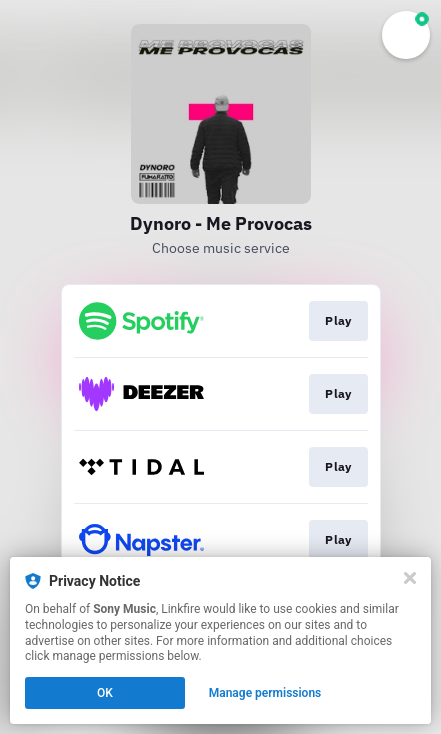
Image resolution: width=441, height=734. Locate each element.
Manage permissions (265, 693)
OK (105, 693)
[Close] (410, 578)
